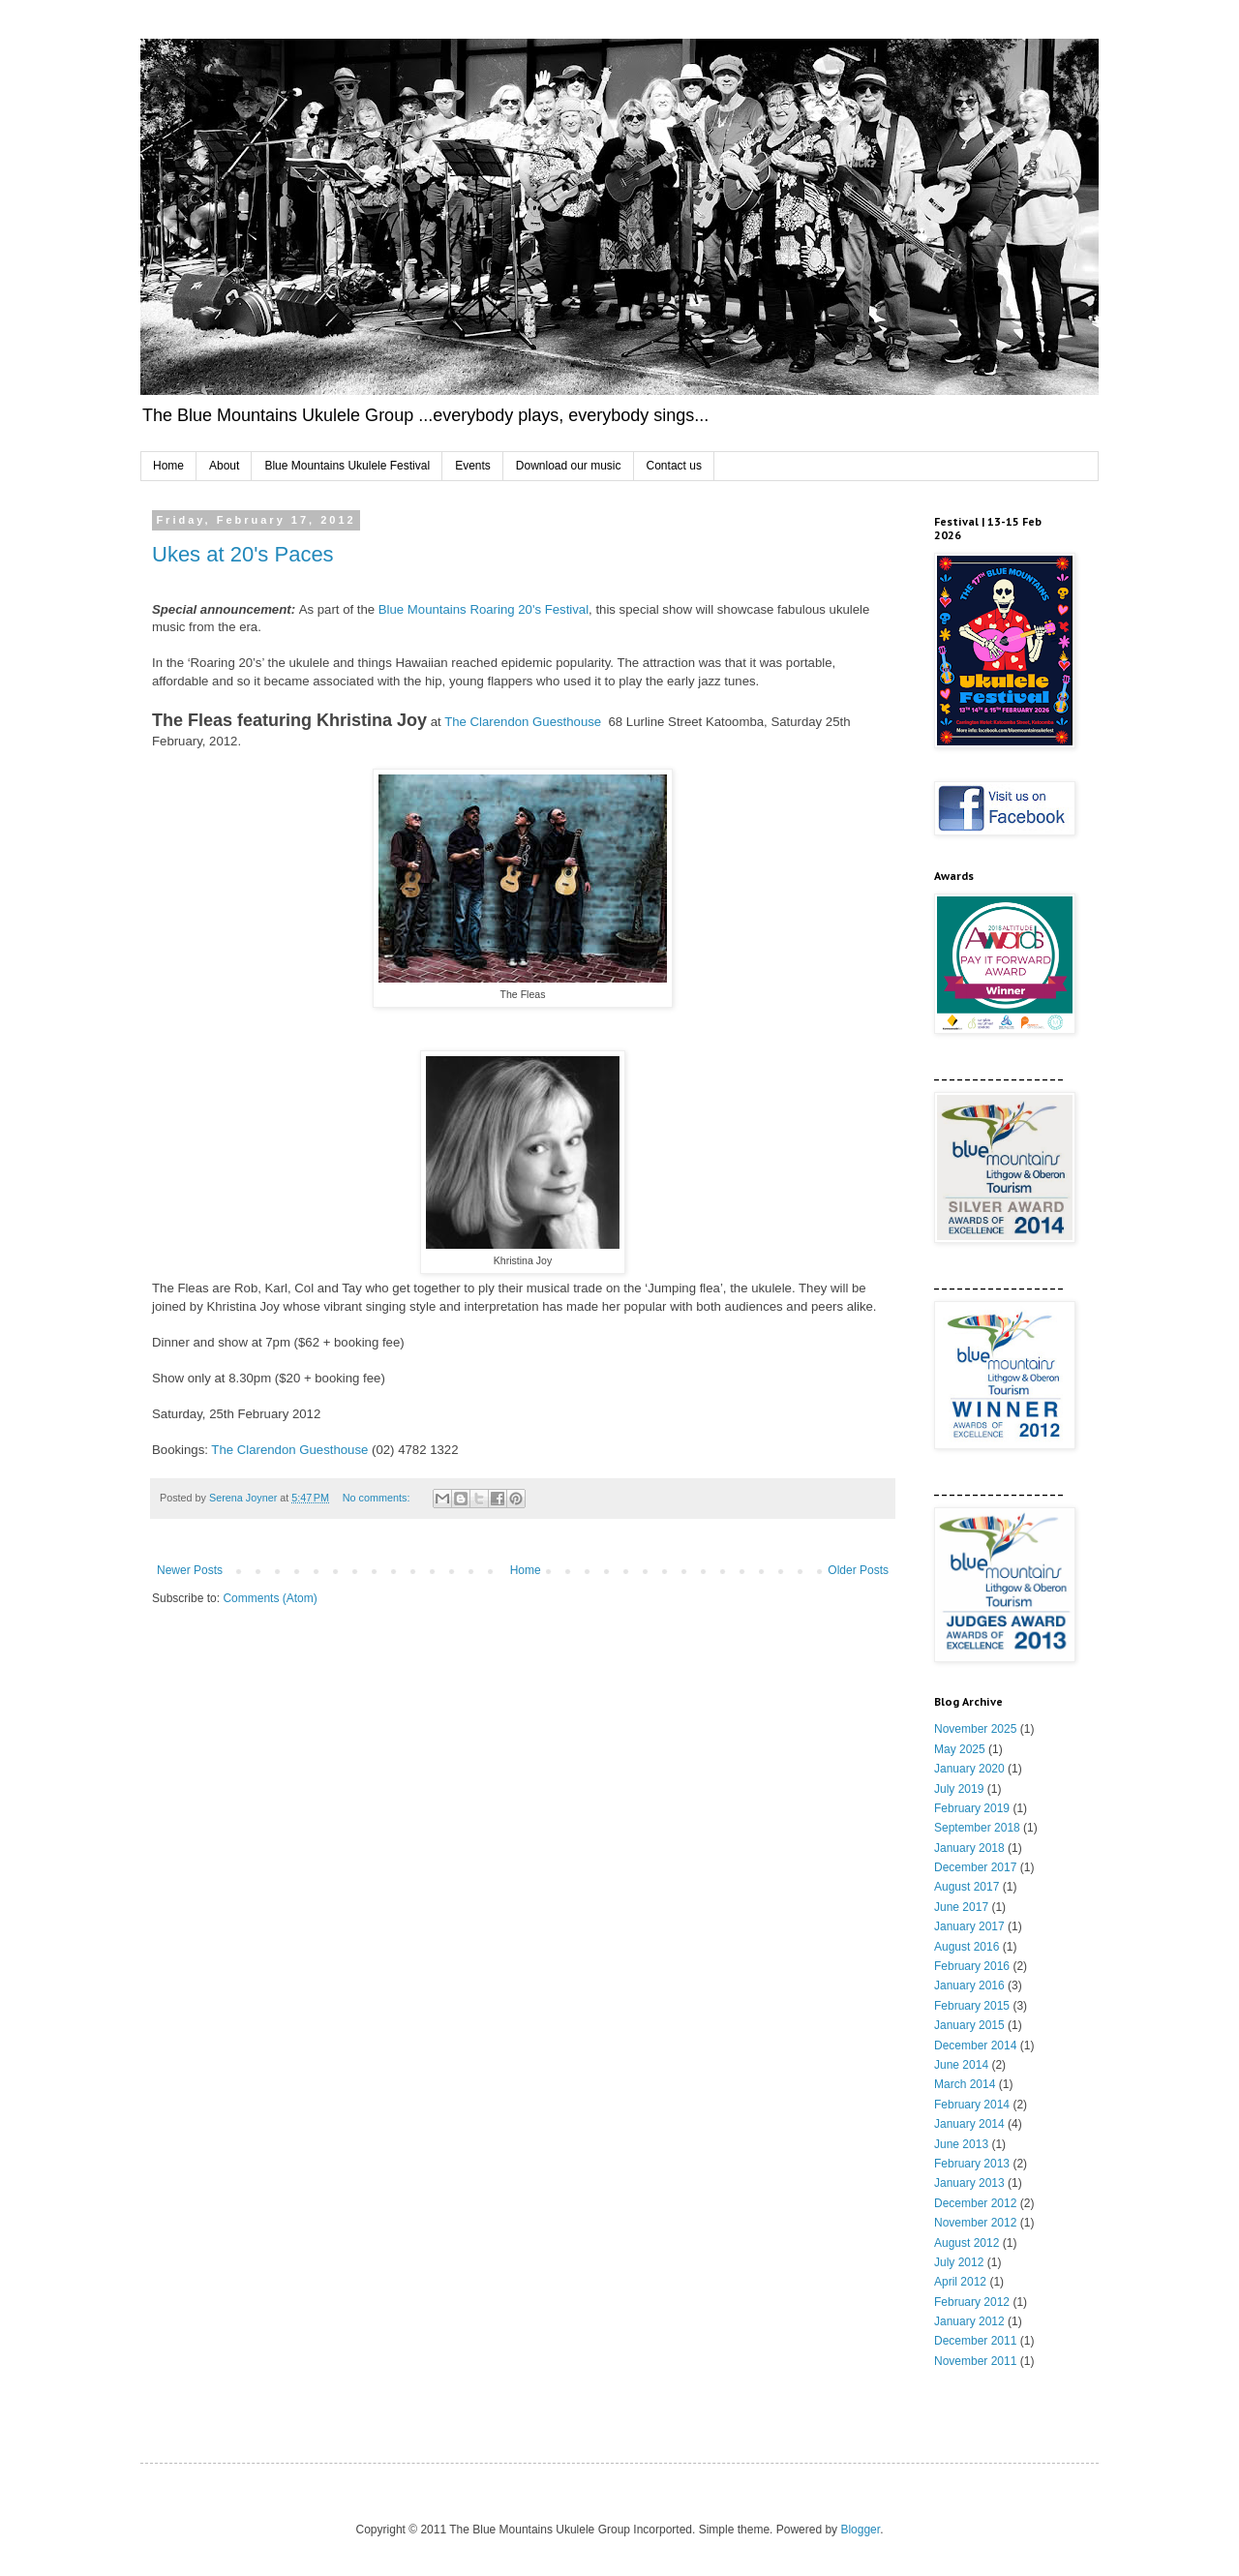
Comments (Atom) (270, 1598)
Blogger (860, 2529)
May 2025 (959, 1749)
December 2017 (975, 1867)
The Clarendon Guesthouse (522, 721)
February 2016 (972, 1966)
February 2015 (972, 2006)
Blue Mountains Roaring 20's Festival (483, 609)
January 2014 (969, 2124)
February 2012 (972, 2302)
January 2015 (969, 2025)
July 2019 (958, 1789)
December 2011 (975, 2341)
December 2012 (975, 2203)
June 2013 (961, 2144)
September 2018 (977, 1827)
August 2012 (966, 2243)
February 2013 (972, 2163)
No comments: (378, 1497)
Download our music (568, 465)
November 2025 (975, 1729)
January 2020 (969, 1768)
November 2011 (975, 2361)
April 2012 (960, 2281)
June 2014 (961, 2065)
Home (168, 465)
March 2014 (964, 2084)
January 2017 (969, 1926)
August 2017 (966, 1887)
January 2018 (969, 1848)
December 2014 (975, 2045)
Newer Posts (190, 1570)
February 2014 (972, 2104)
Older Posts (858, 1570)
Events (473, 465)
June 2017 (961, 1907)
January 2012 (969, 2321)
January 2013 (969, 2183)
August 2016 (966, 1947)
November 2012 (975, 2222)
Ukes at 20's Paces (243, 554)
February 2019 (972, 1808)
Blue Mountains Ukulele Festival (347, 465)
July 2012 (958, 2262)
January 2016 (969, 1985)
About (224, 465)
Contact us (674, 465)
